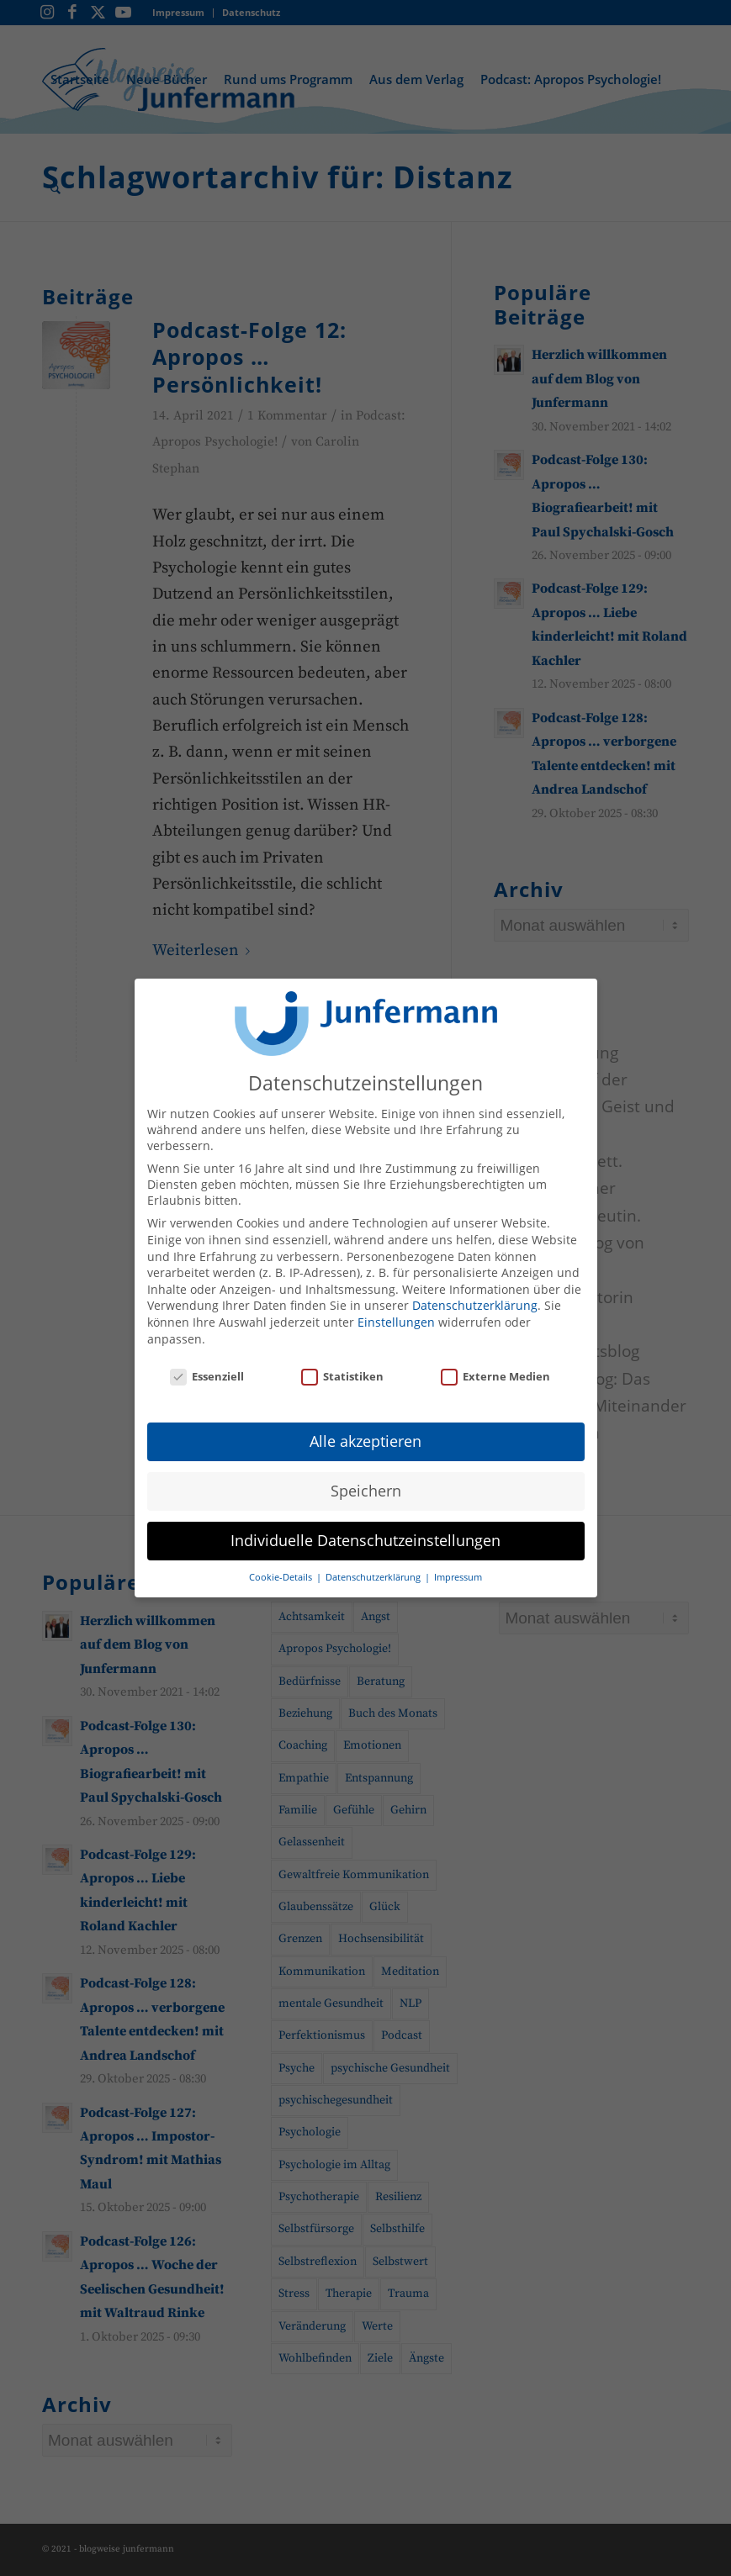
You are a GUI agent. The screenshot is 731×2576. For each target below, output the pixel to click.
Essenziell (207, 1364)
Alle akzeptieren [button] (365, 1428)
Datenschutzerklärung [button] (374, 1564)
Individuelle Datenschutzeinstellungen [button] (365, 1528)
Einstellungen (396, 1309)
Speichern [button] (366, 1478)
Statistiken (342, 1364)
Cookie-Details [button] (282, 1564)
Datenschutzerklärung (475, 1293)
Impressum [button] (458, 1564)
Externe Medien (495, 1364)
